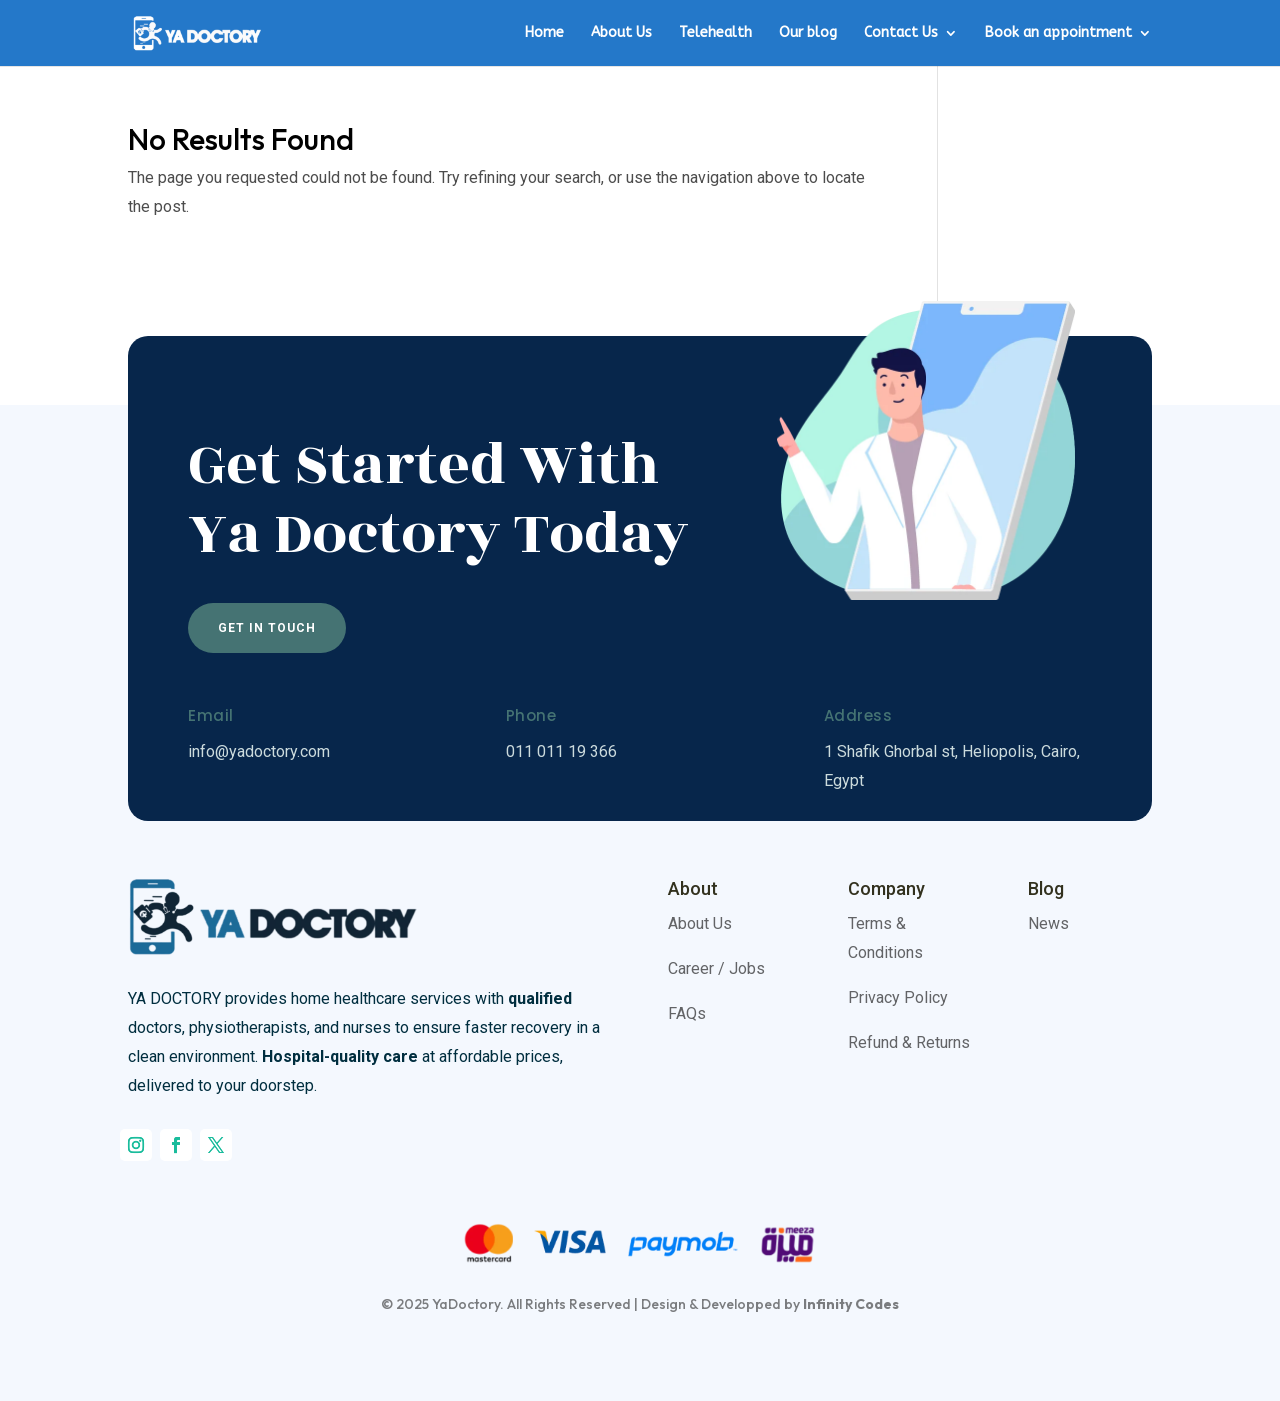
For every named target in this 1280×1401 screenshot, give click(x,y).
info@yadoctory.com (259, 751)
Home (544, 33)
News (1048, 923)
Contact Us (901, 33)
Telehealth (715, 33)
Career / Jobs (716, 968)
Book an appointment (1058, 33)
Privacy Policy (898, 997)
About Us (621, 33)
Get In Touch (267, 628)
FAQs (687, 1013)
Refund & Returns (909, 1042)
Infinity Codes (851, 1304)
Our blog (808, 33)
